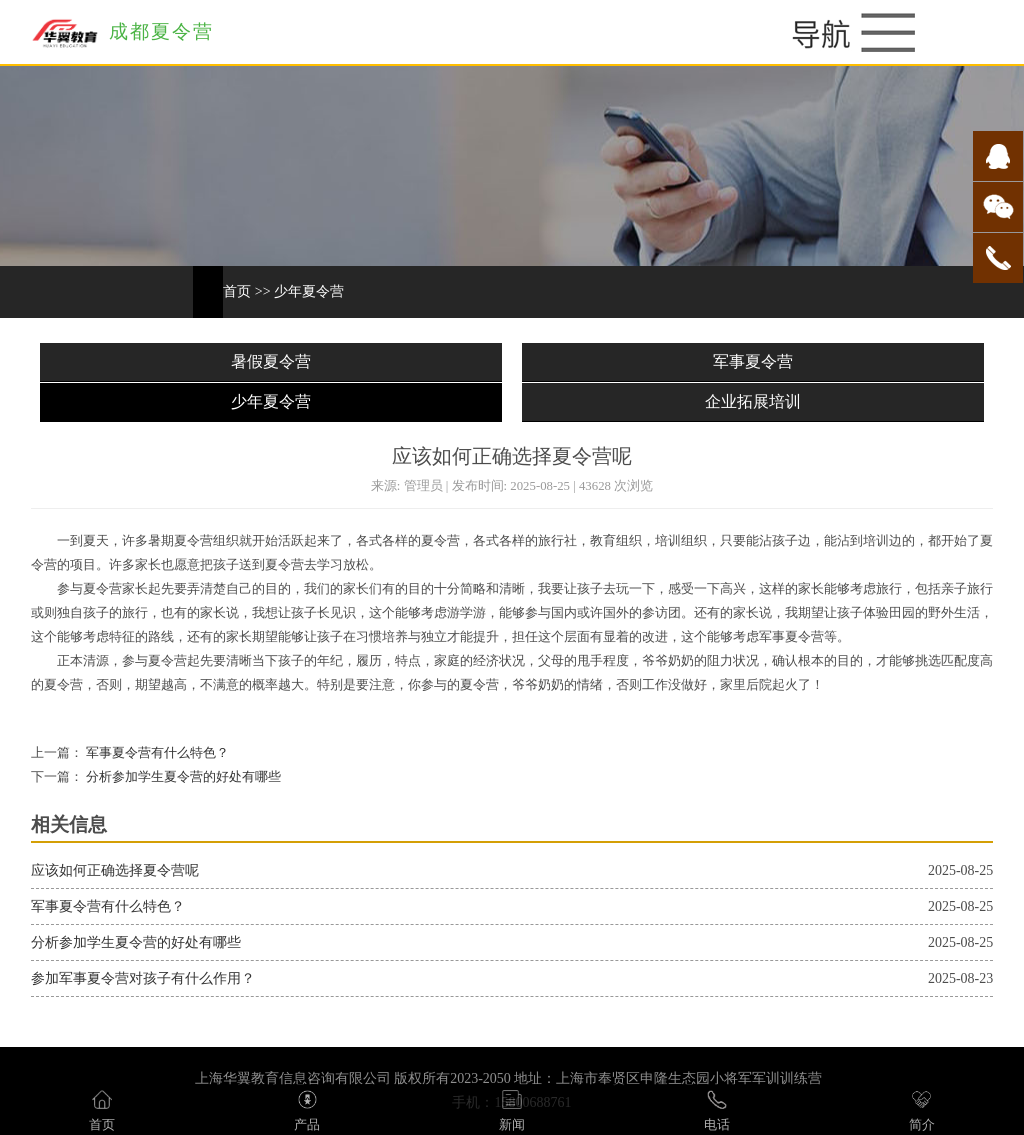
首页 (237, 291)
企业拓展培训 (753, 401)
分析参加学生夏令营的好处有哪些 (182, 777)
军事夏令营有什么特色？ (156, 753)
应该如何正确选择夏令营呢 (115, 870)
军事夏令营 (753, 361)
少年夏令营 (309, 291)
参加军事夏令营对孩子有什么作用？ (143, 978)
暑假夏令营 (271, 361)
